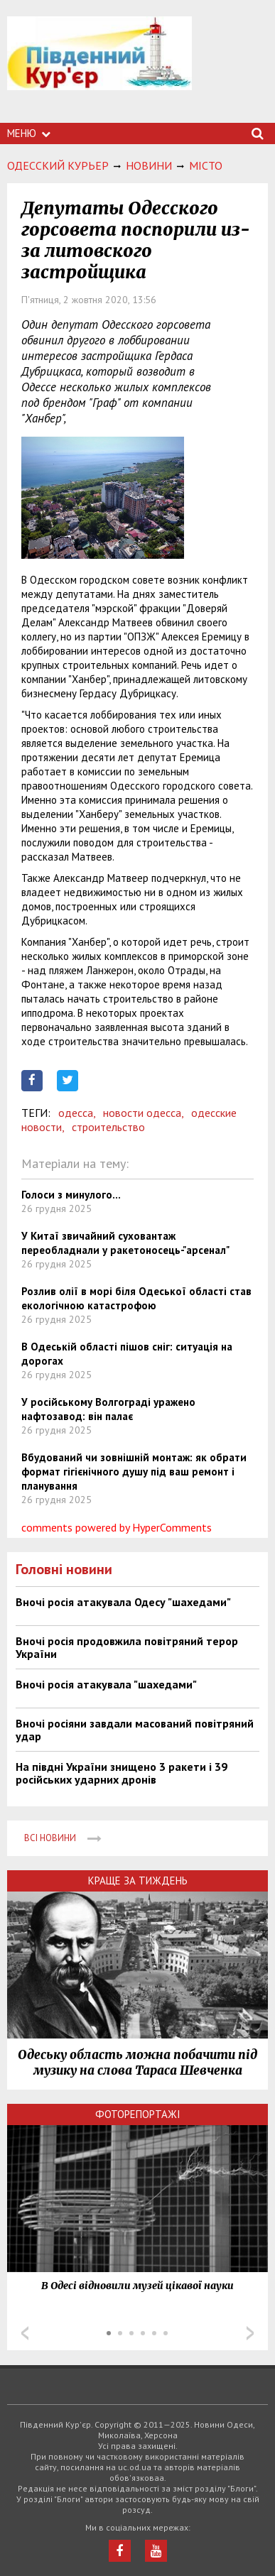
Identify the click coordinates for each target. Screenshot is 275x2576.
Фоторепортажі (137, 2114)
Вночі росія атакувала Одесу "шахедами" (123, 1602)
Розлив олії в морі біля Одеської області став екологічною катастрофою (136, 1298)
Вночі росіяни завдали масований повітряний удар (135, 1729)
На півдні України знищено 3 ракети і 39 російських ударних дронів (121, 1772)
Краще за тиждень (138, 1880)
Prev (24, 2333)
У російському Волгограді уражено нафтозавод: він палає (108, 1409)
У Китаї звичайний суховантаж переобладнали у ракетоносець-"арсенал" (125, 1243)
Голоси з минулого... (71, 1194)
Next (250, 2333)
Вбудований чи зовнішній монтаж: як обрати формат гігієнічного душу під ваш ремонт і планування (134, 1471)
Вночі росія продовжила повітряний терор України (127, 1647)
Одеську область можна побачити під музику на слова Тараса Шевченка (137, 2062)
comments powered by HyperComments (116, 1527)
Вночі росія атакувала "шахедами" (106, 1684)
